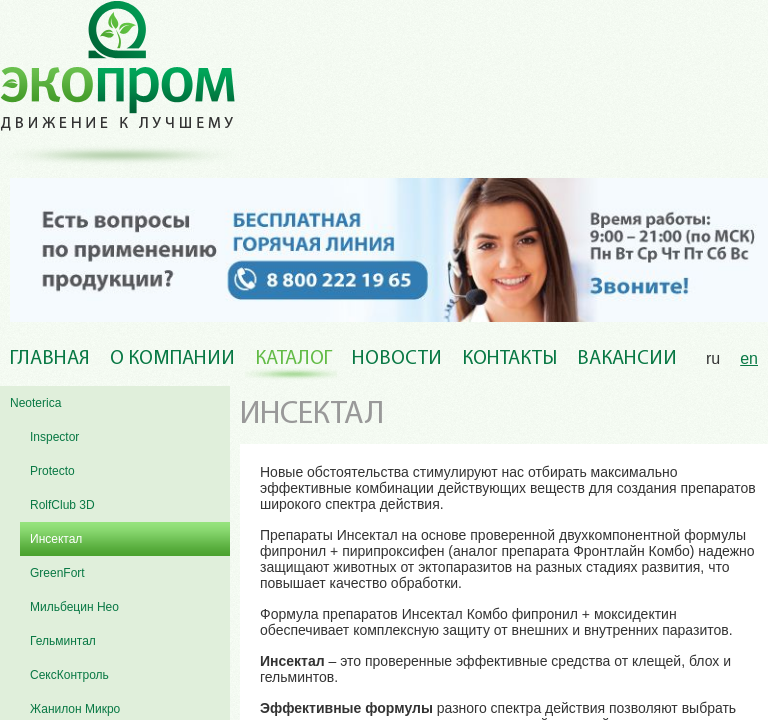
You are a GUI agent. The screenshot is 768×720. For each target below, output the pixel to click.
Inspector (54, 437)
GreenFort (57, 573)
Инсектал (56, 539)
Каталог (293, 359)
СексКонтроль (69, 675)
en (749, 358)
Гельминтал (63, 641)
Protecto (52, 471)
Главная (50, 359)
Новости (397, 359)
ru (713, 358)
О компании (172, 359)
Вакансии (627, 359)
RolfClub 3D (62, 505)
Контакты (509, 359)
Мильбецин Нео (74, 607)
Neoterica (35, 403)
